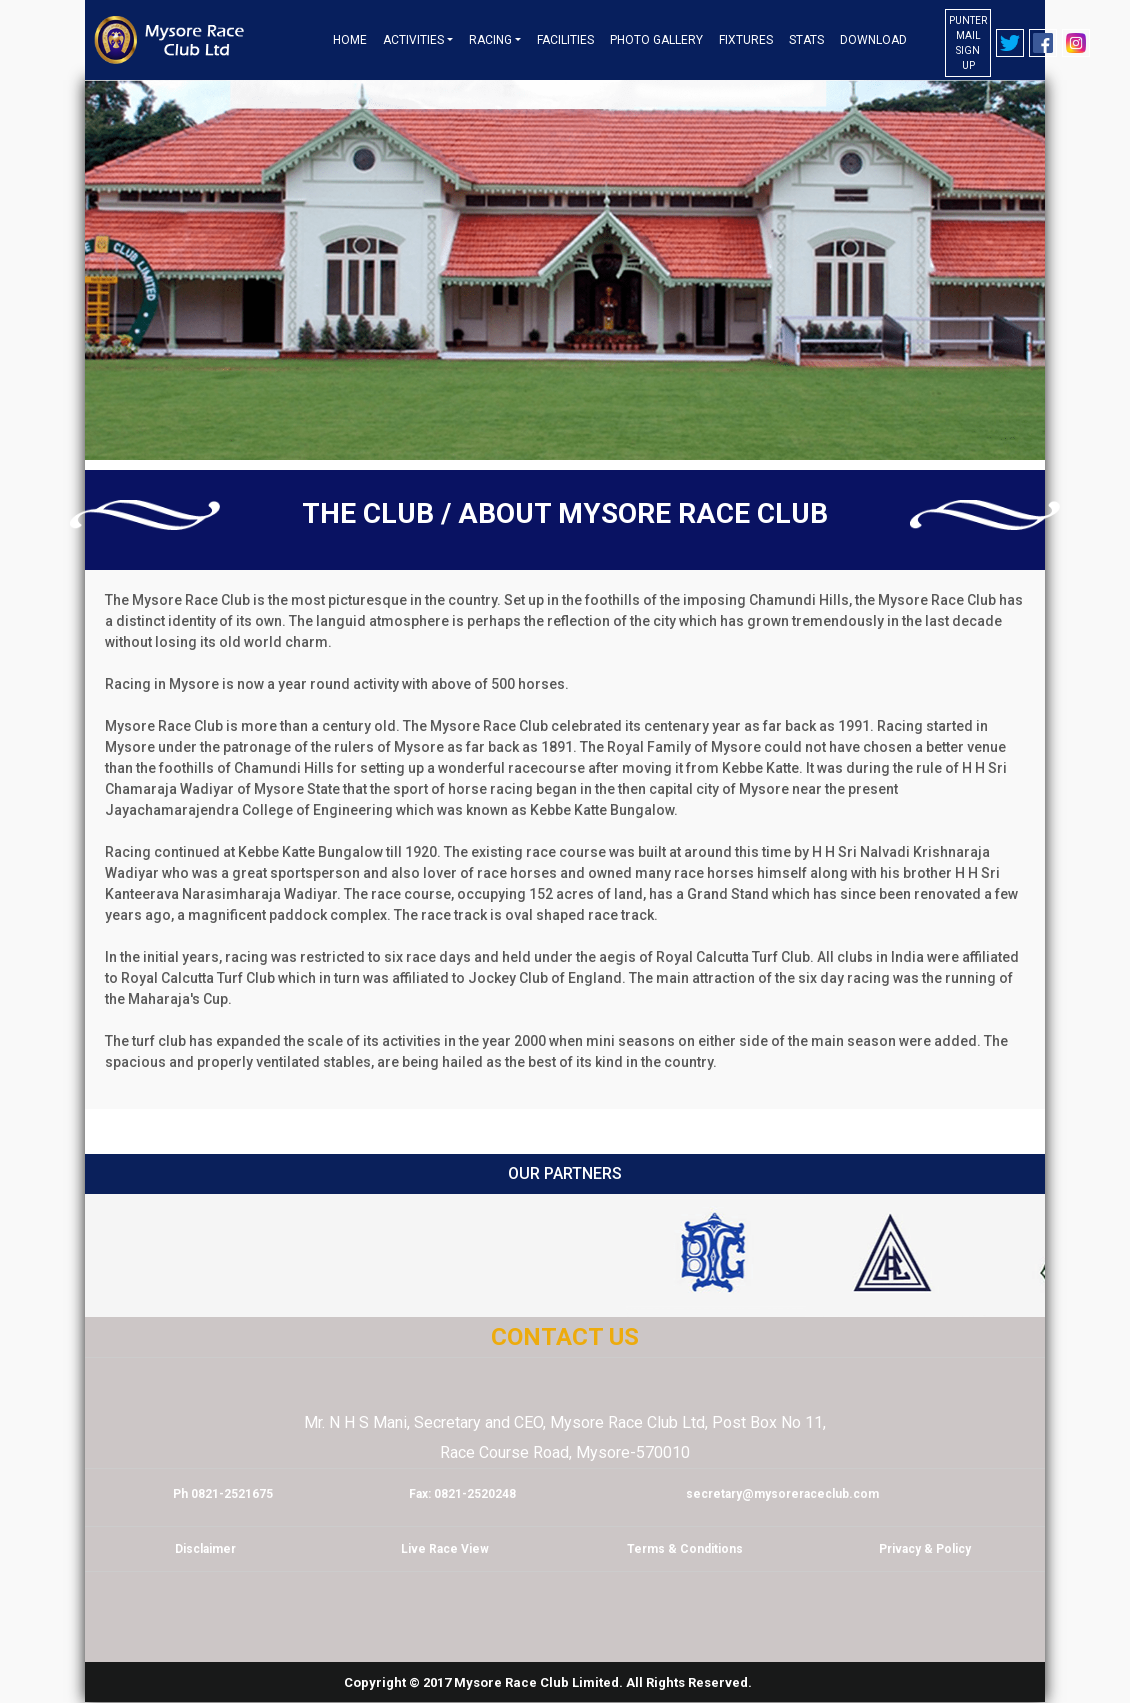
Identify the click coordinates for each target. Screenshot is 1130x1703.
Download (873, 40)
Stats (806, 40)
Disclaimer (205, 1549)
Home (350, 40)
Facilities (565, 40)
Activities (413, 40)
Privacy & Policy (925, 1549)
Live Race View (445, 1549)
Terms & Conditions (685, 1549)
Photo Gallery (656, 40)
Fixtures (746, 40)
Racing (490, 40)
